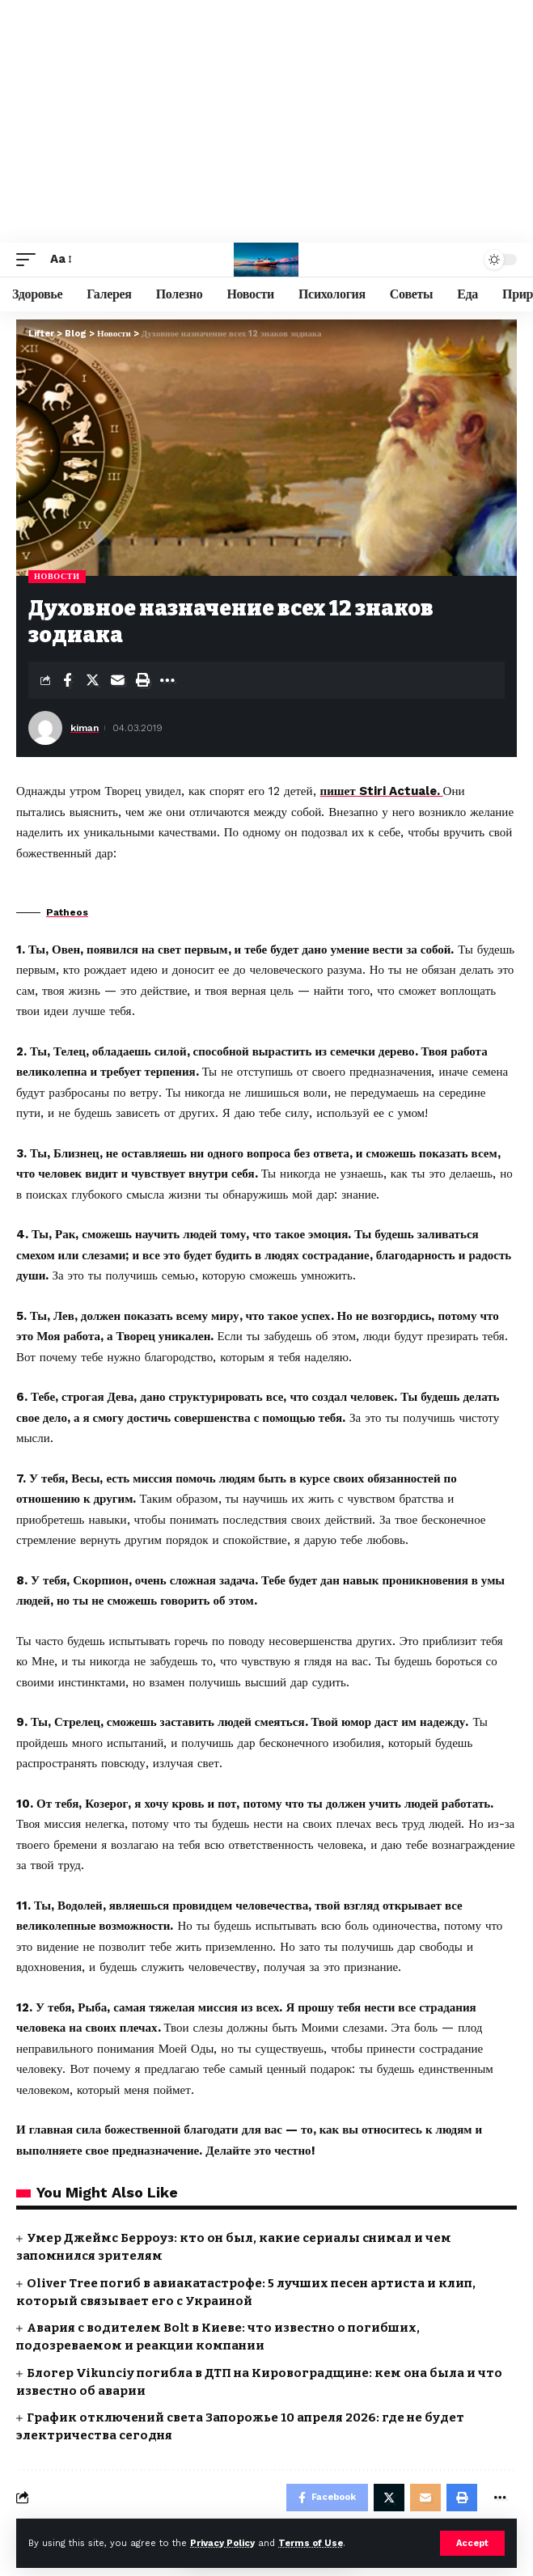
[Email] (117, 680)
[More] (167, 680)
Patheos (67, 912)
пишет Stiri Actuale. (381, 791)
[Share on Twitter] (92, 680)
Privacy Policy (222, 2543)
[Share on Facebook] (67, 680)
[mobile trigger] (30, 259)
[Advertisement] (266, 121)
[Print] (142, 680)
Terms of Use (310, 2543)
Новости (57, 576)
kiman (84, 728)
